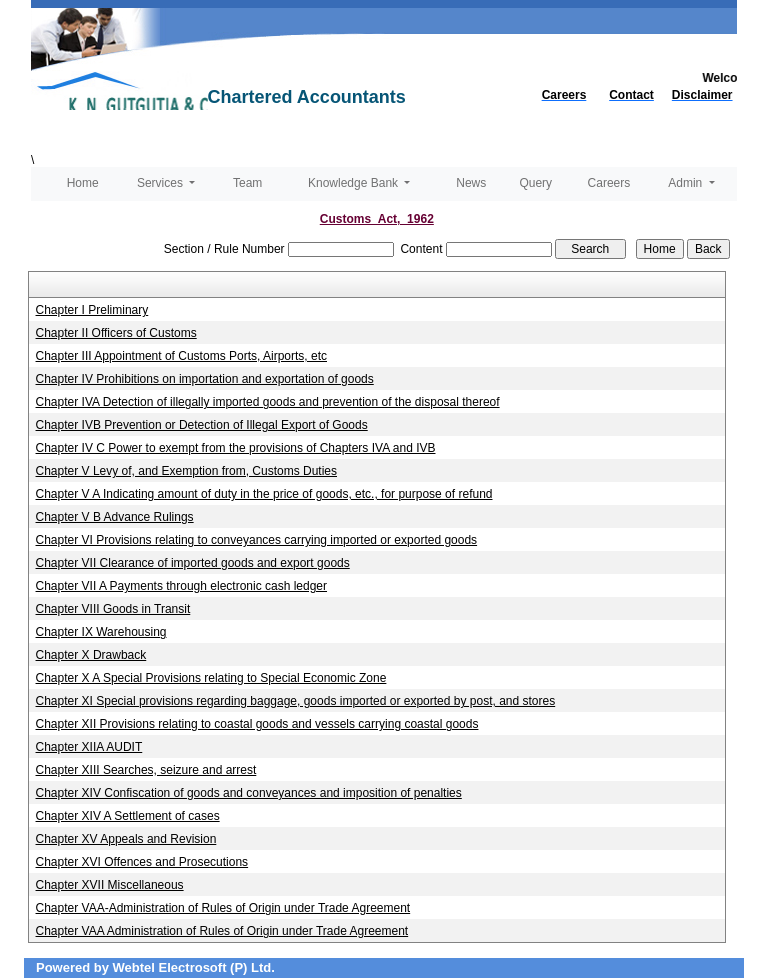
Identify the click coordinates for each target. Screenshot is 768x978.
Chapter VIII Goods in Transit (113, 609)
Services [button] (161, 183)
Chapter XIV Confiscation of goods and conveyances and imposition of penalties (249, 793)
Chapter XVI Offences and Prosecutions (142, 862)
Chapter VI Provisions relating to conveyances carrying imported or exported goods (257, 540)
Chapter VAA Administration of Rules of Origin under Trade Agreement (222, 931)
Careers (609, 183)
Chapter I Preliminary (92, 310)
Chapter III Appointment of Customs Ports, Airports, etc (181, 356)
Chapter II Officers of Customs (116, 333)
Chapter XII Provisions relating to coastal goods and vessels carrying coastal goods (257, 724)
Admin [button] (686, 183)
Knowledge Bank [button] (354, 183)
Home (83, 183)
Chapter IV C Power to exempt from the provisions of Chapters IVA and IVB (236, 448)
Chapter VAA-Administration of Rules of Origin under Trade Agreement (223, 908)
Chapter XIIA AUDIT (89, 747)
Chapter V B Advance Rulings (115, 517)
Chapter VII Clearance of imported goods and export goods (193, 563)
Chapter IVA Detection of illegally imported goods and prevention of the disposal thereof (268, 402)
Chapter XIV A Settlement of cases (128, 816)
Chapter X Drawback (91, 655)
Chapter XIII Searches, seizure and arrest (146, 770)
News (471, 183)
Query (535, 183)
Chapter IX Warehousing (101, 632)
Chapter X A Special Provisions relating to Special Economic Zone (211, 678)
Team (247, 183)
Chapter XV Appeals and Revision (126, 839)
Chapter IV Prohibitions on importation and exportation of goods (205, 379)
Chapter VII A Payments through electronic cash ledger (182, 586)
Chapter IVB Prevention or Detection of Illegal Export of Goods (202, 425)
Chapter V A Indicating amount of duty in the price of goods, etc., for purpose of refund (264, 494)
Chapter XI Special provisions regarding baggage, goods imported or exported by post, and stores (296, 701)
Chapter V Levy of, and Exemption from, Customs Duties (186, 471)
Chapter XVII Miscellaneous (110, 885)
